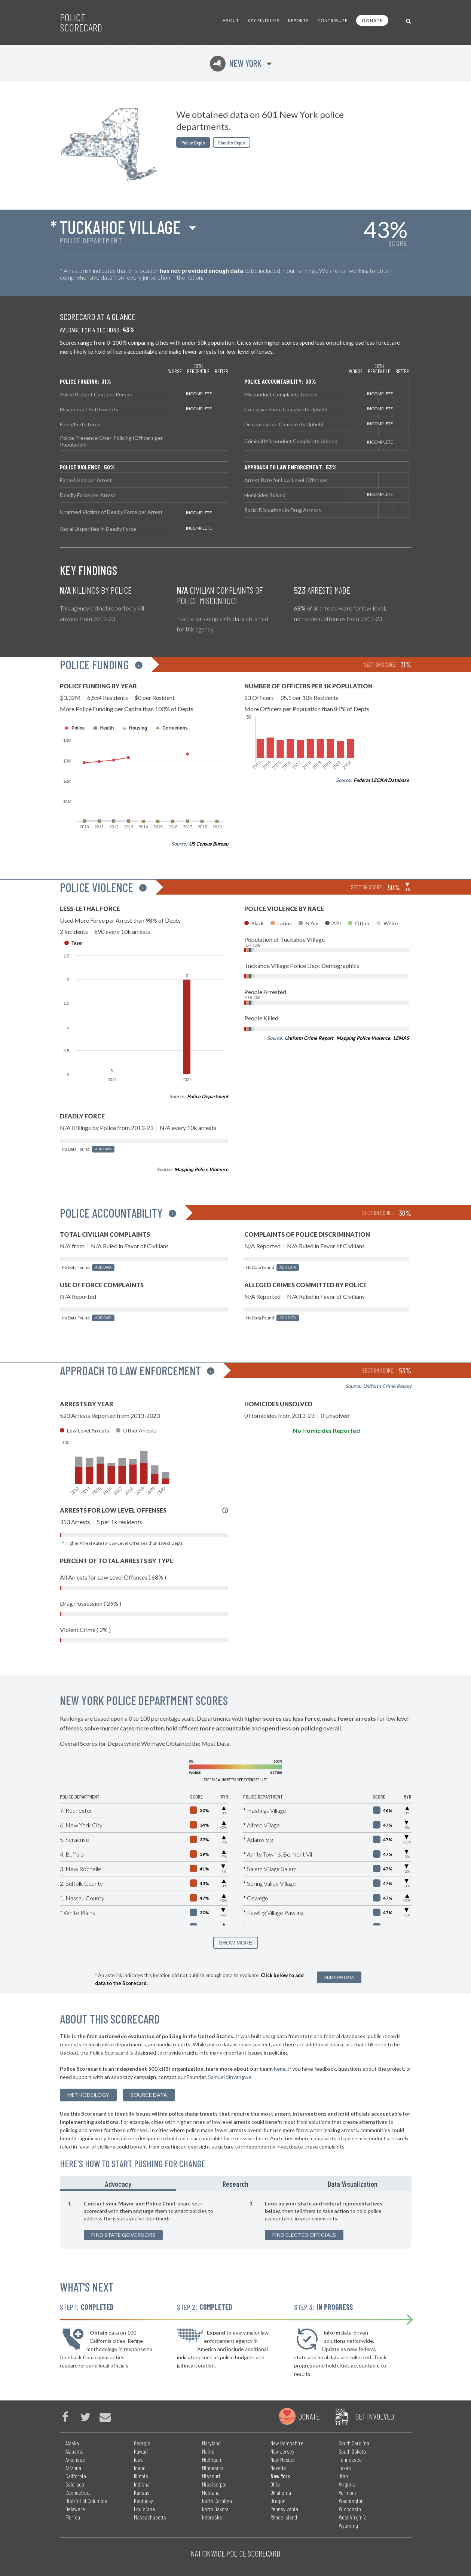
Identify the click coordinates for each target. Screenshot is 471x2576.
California (75, 2475)
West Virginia (353, 2517)
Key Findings (263, 20)
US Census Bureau (208, 844)
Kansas (142, 2492)
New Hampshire (286, 2442)
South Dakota (352, 2451)
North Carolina (217, 2500)
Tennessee (350, 2459)
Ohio (275, 2484)
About (231, 20)
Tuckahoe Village (120, 227)
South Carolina (354, 2442)
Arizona (73, 2467)
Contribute (332, 20)
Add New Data (339, 1977)
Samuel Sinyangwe (229, 2077)
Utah (343, 2475)
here (279, 2068)
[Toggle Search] (409, 20)
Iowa (139, 2459)
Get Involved (374, 2416)
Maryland (211, 2442)
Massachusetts (150, 2517)
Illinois (141, 2475)
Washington (351, 2500)
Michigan (211, 2459)
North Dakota (215, 2508)
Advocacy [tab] (118, 2183)
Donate (372, 20)
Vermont (347, 2492)
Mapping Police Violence (201, 1169)
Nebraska (212, 2517)
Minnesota (213, 2467)
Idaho (140, 2467)
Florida (72, 2517)
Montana (211, 2492)
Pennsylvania (284, 2508)
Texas (345, 2467)
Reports (298, 20)
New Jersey (282, 2451)
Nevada (278, 2467)
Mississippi (214, 2484)
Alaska (72, 2442)
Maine (208, 2451)
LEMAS (401, 1038)
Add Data (103, 1149)
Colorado (74, 2484)
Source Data (149, 2095)
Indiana (142, 2484)
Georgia (142, 2442)
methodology (88, 2095)
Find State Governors (123, 2235)
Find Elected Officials (304, 2235)
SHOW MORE (235, 1943)
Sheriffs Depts (231, 142)
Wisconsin (350, 2508)
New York (236, 63)
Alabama (74, 2451)
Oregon (277, 2500)
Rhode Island (283, 2517)
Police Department (207, 1096)
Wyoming (348, 2525)
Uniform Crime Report (309, 1038)
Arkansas (75, 2459)
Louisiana (144, 2508)
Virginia (347, 2484)
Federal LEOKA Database (381, 780)
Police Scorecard (81, 22)
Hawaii (141, 2451)
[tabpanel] (236, 2220)
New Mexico (282, 2459)
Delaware (75, 2508)
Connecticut (78, 2492)
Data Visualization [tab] (352, 2183)
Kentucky (143, 2500)
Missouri (211, 2475)
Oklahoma (280, 2492)
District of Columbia (86, 2500)
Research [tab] (235, 2183)
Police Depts (193, 142)
